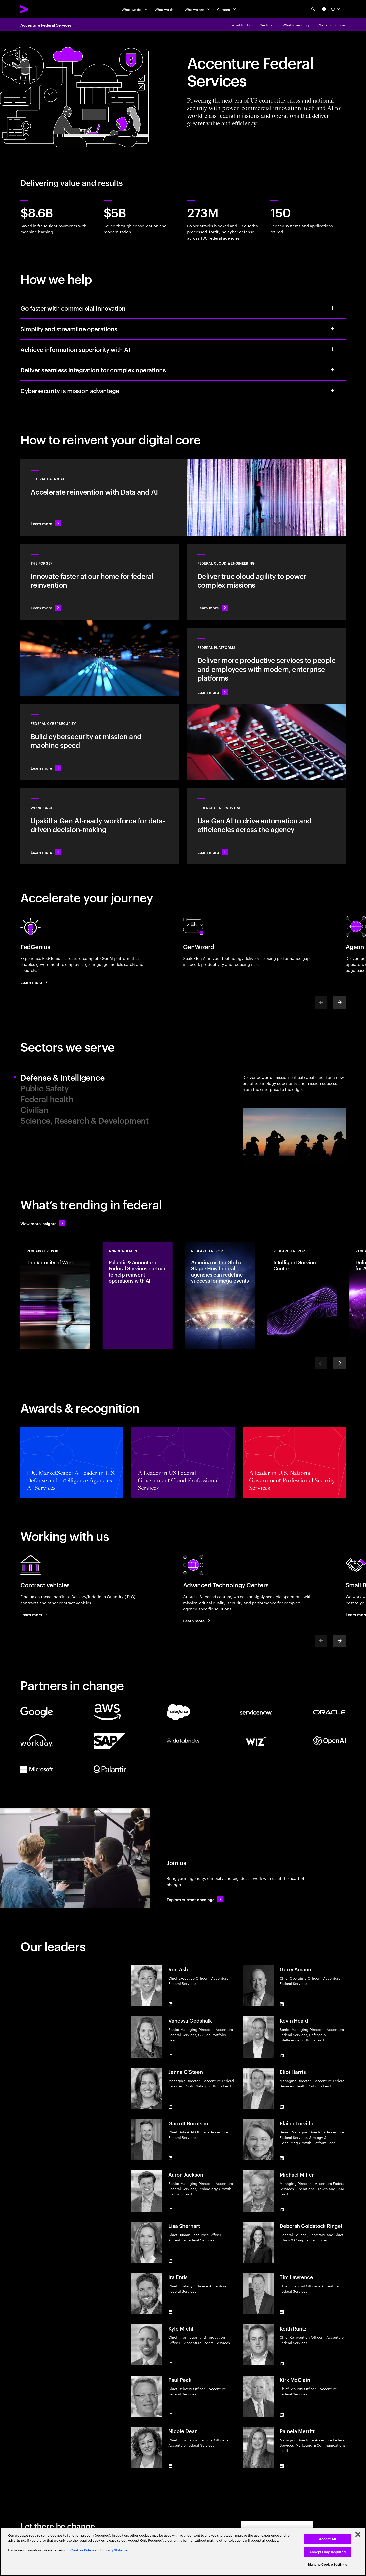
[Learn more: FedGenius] (34, 982)
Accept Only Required (327, 2552)
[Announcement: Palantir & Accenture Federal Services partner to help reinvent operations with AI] (138, 1295)
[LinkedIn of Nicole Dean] (170, 2466)
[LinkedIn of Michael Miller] (282, 2209)
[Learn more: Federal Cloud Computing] (266, 582)
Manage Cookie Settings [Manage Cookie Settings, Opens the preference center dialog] (327, 2564)
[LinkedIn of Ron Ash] (170, 2004)
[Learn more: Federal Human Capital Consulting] (99, 826)
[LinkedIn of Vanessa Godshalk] (170, 2055)
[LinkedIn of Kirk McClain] (282, 2415)
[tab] (99, 1077)
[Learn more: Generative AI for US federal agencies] (266, 826)
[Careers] (227, 9)
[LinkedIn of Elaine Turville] (282, 2158)
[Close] (357, 2534)
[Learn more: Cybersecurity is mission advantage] (99, 742)
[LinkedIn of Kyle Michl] (170, 2363)
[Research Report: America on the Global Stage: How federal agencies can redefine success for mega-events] (220, 1295)
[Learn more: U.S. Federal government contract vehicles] (34, 1614)
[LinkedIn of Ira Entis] (170, 2312)
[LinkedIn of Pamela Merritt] (282, 2466)
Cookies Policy (82, 2550)
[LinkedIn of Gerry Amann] (282, 2004)
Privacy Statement (116, 2550)
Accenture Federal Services (46, 25)
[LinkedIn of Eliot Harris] (282, 2107)
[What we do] (135, 9)
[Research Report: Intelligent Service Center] (302, 1295)
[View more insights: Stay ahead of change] (42, 1223)
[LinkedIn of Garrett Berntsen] (170, 2158)
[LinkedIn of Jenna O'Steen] (170, 2107)
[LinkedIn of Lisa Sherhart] (170, 2261)
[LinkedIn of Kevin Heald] (282, 2055)
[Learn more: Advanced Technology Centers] (197, 1620)
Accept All (327, 2539)
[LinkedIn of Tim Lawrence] (282, 2312)
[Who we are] (197, 9)
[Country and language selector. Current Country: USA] (332, 9)
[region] (183, 2552)
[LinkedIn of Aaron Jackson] (170, 2209)
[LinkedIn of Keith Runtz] (282, 2363)
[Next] (339, 1002)
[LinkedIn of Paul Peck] (170, 2415)
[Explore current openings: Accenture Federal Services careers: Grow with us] (195, 1899)
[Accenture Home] (35, 9)
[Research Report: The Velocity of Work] (55, 1295)
